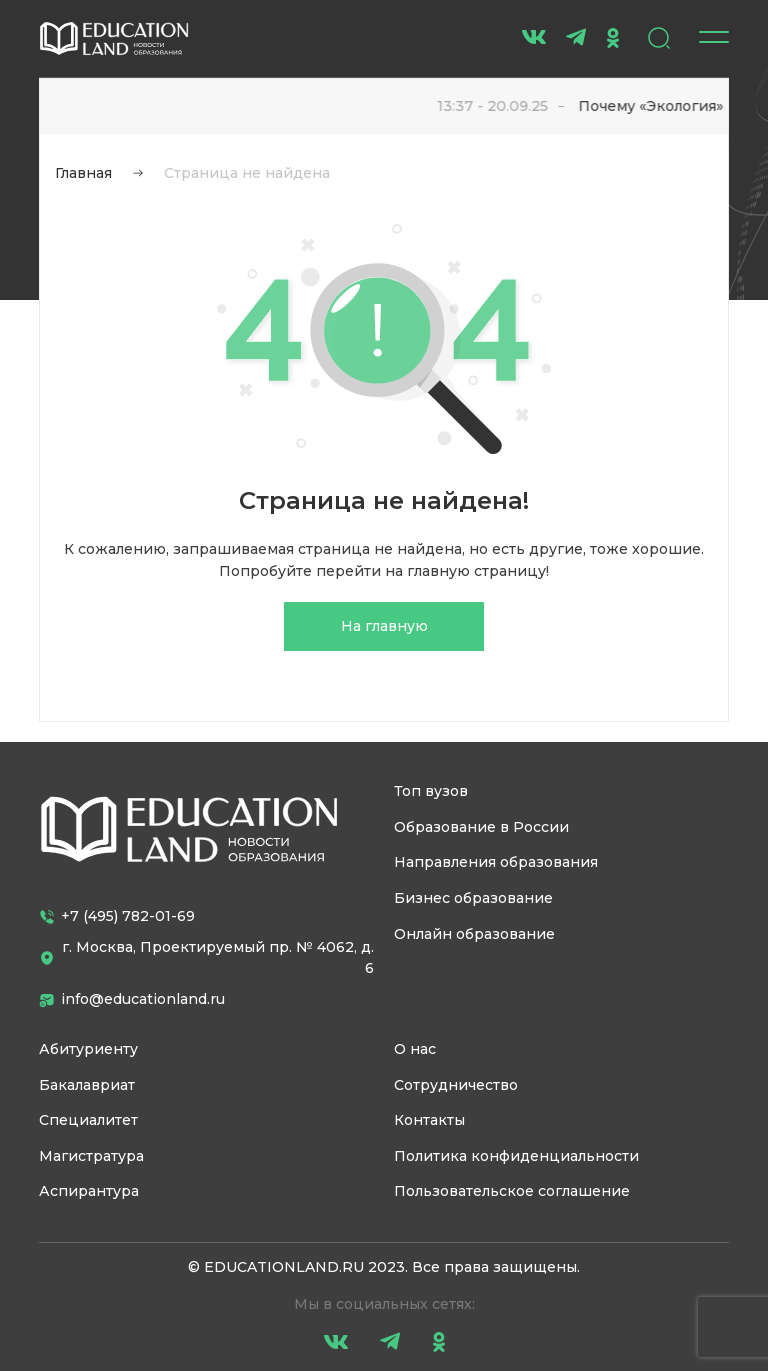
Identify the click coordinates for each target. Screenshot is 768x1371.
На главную (384, 626)
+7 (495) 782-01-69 (117, 916)
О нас (415, 1049)
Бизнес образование (473, 898)
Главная (83, 173)
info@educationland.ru (132, 999)
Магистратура (91, 1156)
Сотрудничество (456, 1085)
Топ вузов (431, 791)
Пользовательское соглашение (512, 1191)
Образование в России (481, 827)
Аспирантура (89, 1191)
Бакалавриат (87, 1085)
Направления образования (496, 862)
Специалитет (88, 1120)
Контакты (429, 1120)
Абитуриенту (88, 1049)
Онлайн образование (474, 934)
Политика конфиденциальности (516, 1156)
